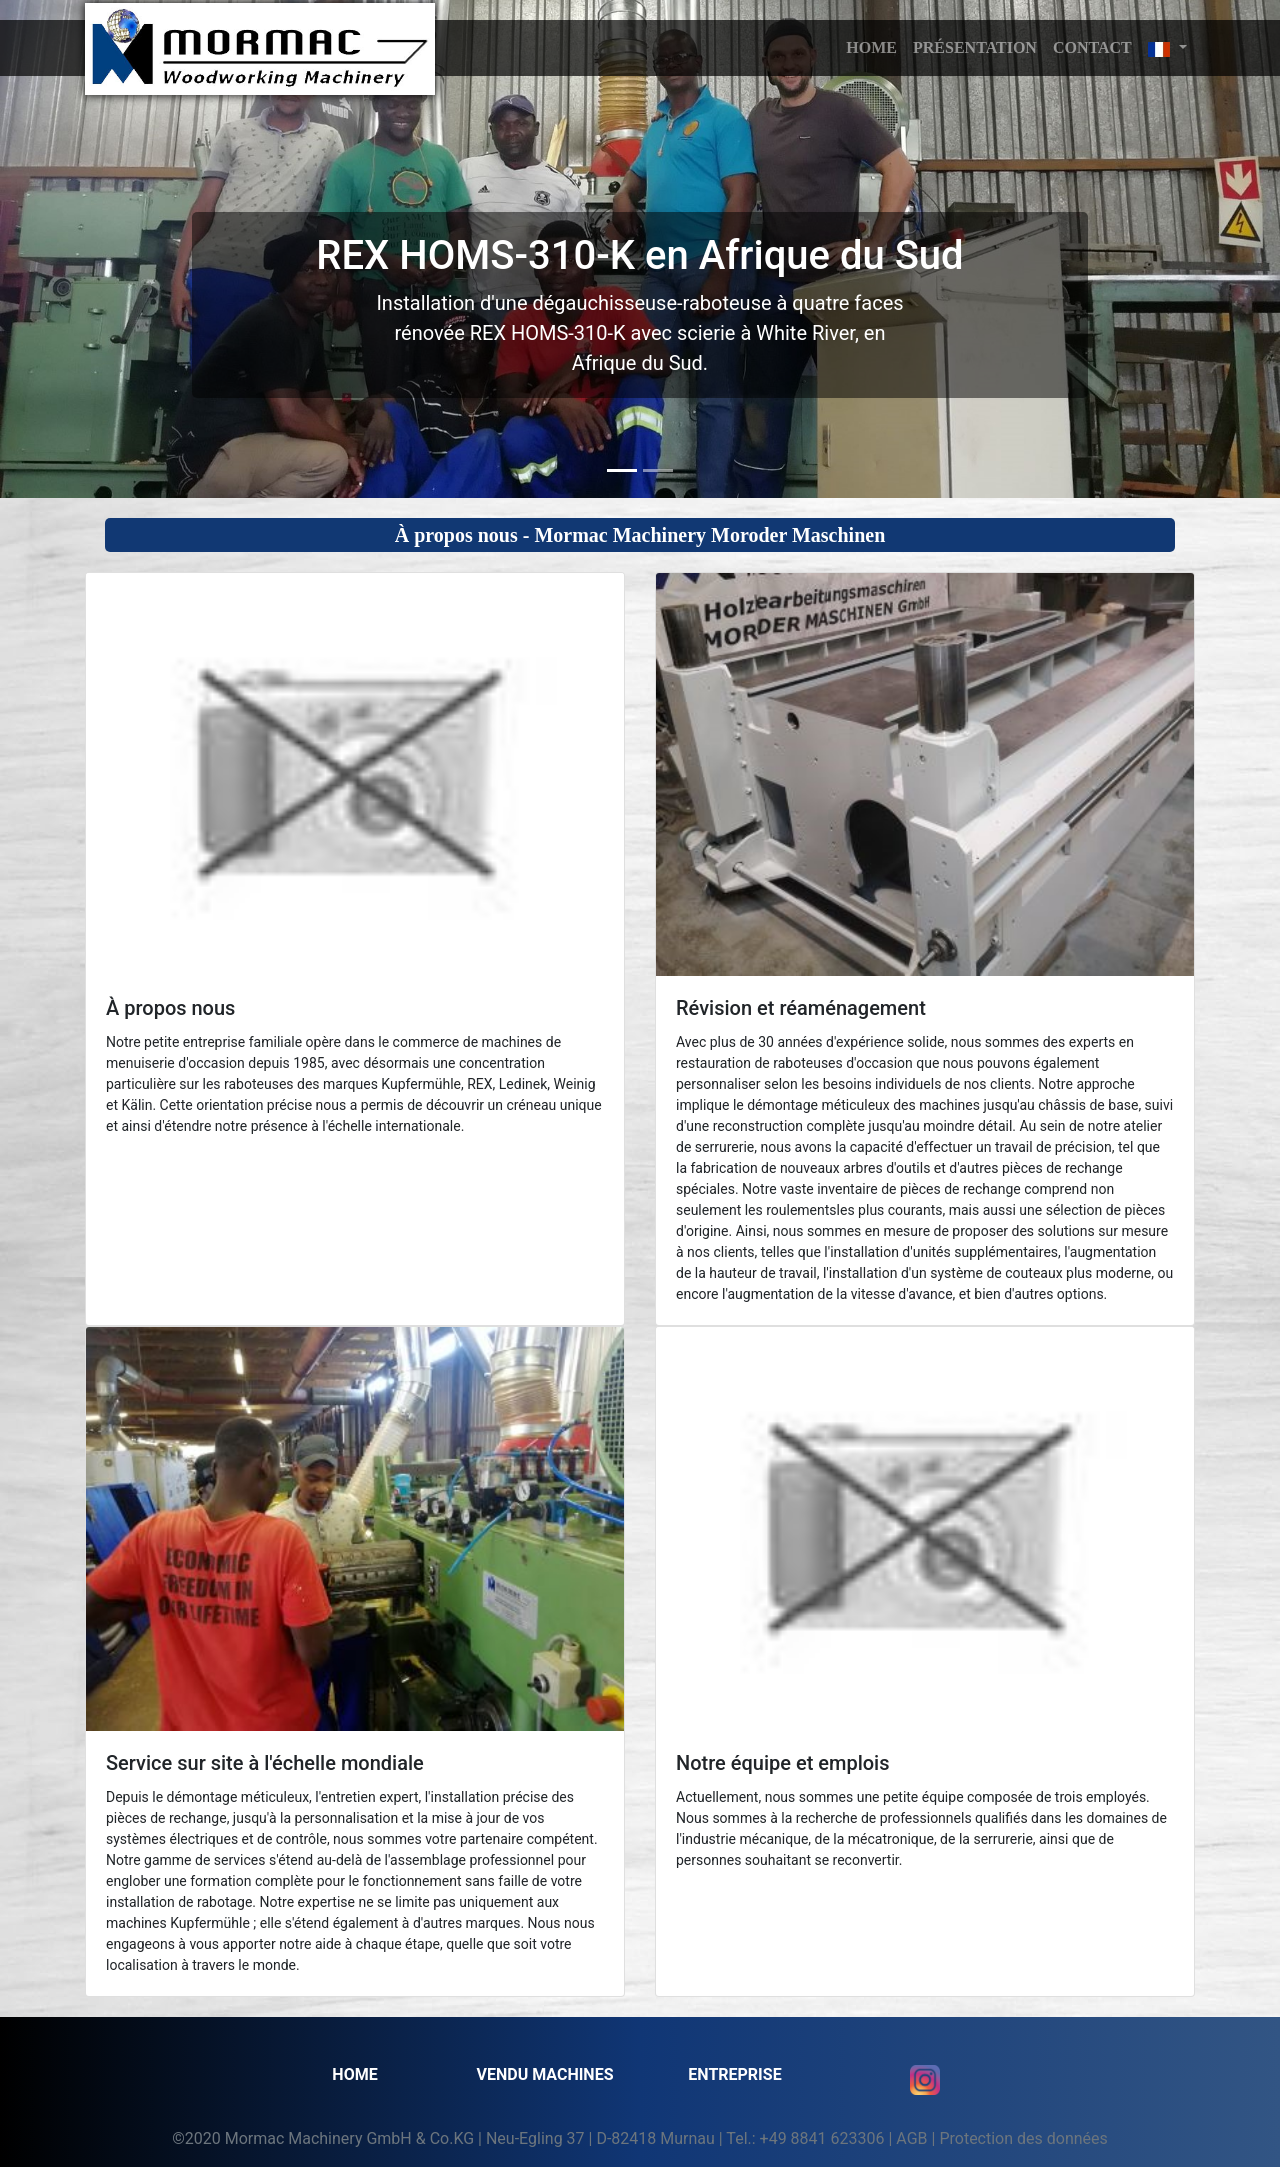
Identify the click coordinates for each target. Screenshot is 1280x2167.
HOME (871, 47)
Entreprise (734, 2074)
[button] (1167, 48)
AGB (911, 2138)
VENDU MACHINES (544, 2074)
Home (354, 2074)
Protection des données (1023, 2138)
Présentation (975, 47)
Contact (1092, 47)
